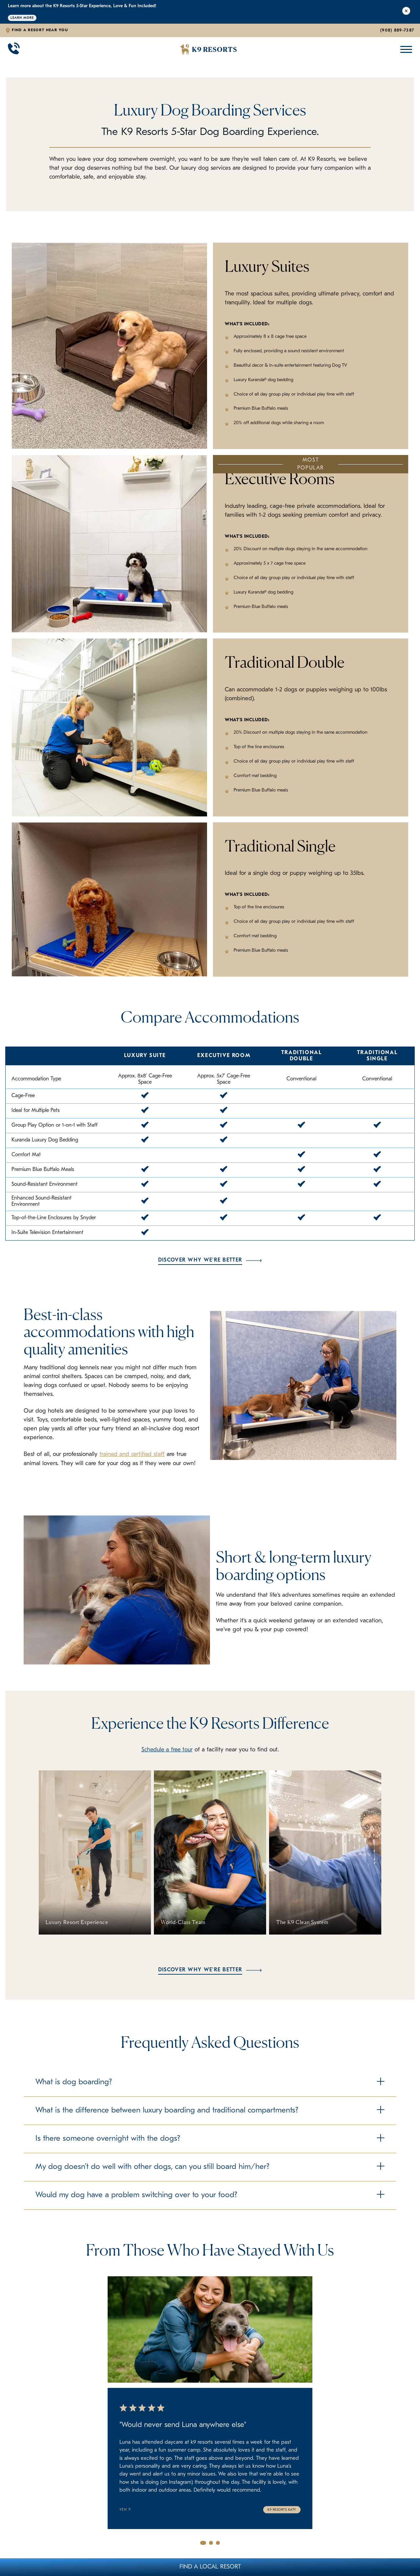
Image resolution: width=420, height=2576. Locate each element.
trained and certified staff (132, 1454)
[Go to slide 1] (203, 2542)
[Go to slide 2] (211, 2542)
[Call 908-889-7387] (14, 49)
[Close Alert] (406, 12)
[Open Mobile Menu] (404, 49)
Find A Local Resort (210, 2567)
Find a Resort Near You (40, 30)
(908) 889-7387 (397, 30)
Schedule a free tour (166, 1749)
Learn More (22, 18)
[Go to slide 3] (218, 2542)
